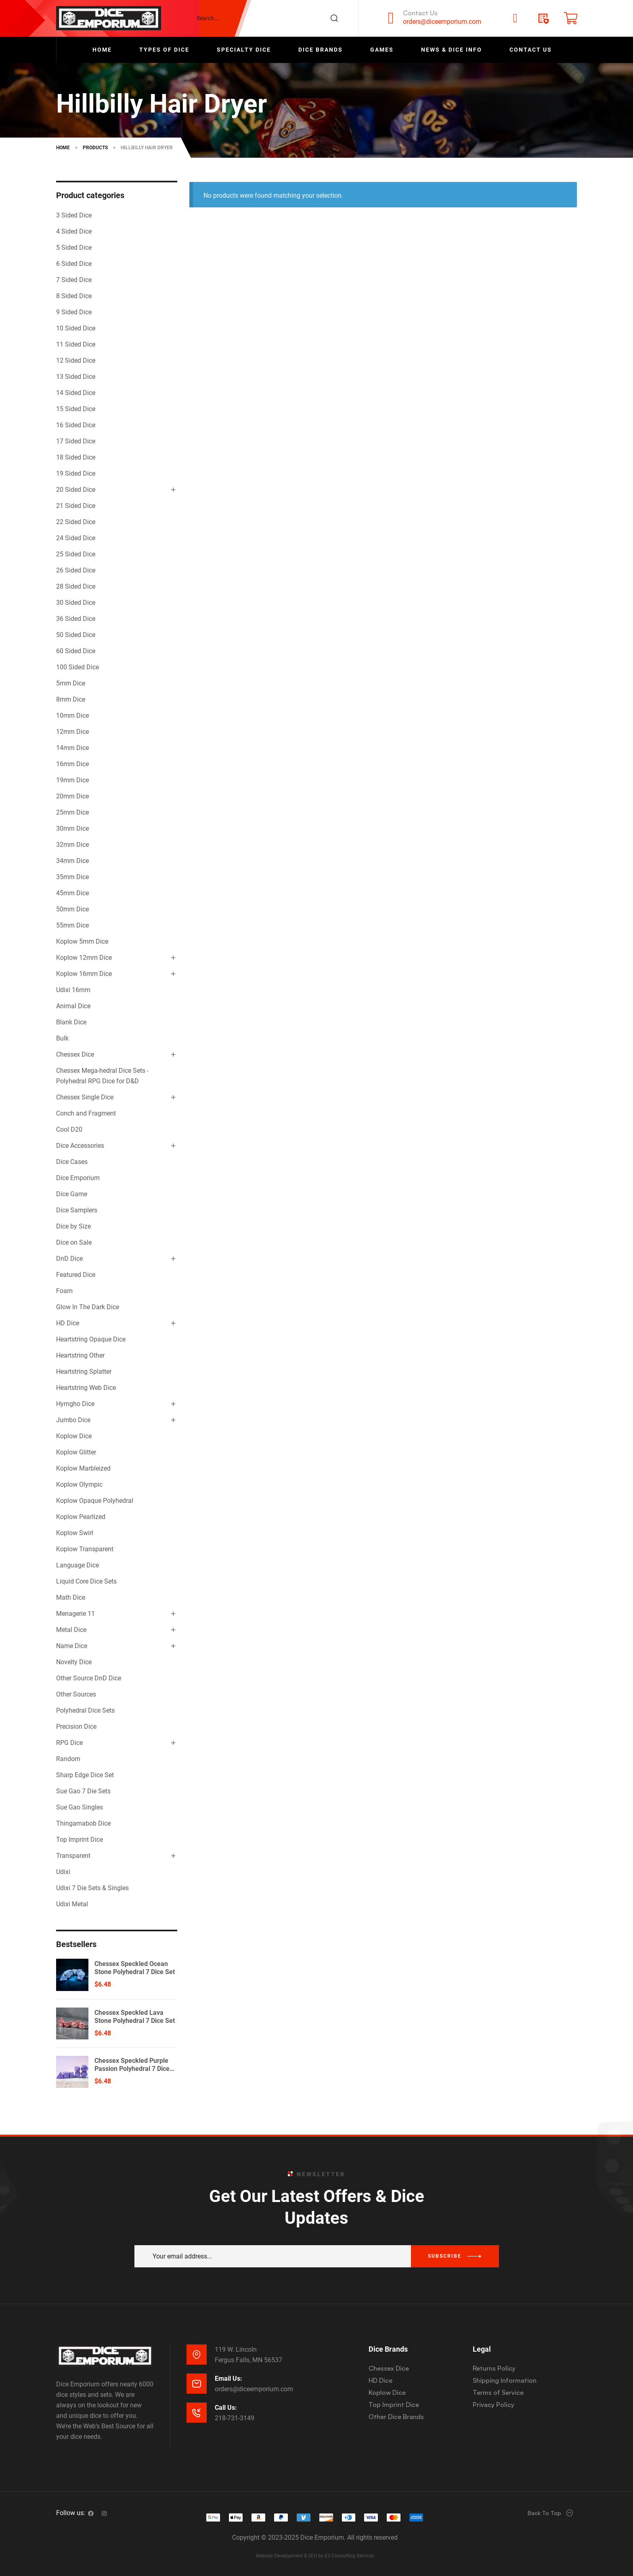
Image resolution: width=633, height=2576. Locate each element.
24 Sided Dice (75, 538)
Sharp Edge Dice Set (85, 1775)
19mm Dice (72, 780)
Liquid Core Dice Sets (86, 1581)
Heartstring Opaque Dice (91, 1339)
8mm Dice (70, 699)
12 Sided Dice (75, 360)
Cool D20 (69, 1129)
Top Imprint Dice (79, 1839)
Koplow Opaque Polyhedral (94, 1500)
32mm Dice (72, 844)
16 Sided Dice (75, 425)
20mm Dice (72, 796)
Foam (64, 1291)
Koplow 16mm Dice (84, 974)
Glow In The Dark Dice (87, 1307)
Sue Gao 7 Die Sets (83, 1791)
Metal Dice (71, 1630)
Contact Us (420, 13)
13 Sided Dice (75, 376)
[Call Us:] (197, 2413)
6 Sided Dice (74, 263)
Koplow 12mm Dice (84, 957)
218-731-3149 (234, 2418)
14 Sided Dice (75, 393)
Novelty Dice (74, 1662)
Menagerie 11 (75, 1613)
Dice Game (71, 1194)
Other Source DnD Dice (88, 1678)
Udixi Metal (72, 1904)
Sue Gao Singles (79, 1807)
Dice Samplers (76, 1210)
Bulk (62, 1038)
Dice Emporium (78, 1178)
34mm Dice (72, 861)
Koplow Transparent (84, 1549)
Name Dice (71, 1646)
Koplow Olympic (79, 1484)
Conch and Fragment (86, 1113)
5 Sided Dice (74, 247)
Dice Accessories (80, 1145)
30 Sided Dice (75, 602)
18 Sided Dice (75, 457)
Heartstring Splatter (83, 1371)
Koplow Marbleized (83, 1468)
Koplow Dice (74, 1436)
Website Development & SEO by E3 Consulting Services (315, 2556)
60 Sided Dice (75, 651)
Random (68, 1759)
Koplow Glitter (76, 1452)
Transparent (73, 1855)
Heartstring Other (80, 1355)
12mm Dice (72, 731)
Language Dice (77, 1565)
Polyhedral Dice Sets (85, 1710)
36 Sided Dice (75, 619)
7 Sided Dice (74, 280)
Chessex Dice (75, 1054)
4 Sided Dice (74, 231)
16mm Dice (72, 764)
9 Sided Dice (74, 312)
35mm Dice (72, 877)
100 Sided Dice (77, 667)
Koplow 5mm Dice (82, 941)
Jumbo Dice (73, 1420)
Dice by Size (73, 1226)
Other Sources (76, 1694)
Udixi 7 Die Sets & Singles (92, 1888)
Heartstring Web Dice (86, 1387)
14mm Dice (72, 748)
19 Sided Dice (75, 473)
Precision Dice (76, 1726)
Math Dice (70, 1597)
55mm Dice (72, 925)
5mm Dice (70, 683)
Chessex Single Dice (84, 1097)
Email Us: (228, 2378)
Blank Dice (71, 1022)
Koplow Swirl (74, 1533)
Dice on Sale (74, 1242)
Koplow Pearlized (80, 1517)
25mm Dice (72, 812)
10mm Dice (72, 715)
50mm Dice (72, 909)
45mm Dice (72, 893)
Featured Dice (75, 1275)
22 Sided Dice (75, 522)
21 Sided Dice (75, 506)
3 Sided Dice (74, 215)
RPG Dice (69, 1743)
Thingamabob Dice (83, 1823)
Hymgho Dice (75, 1404)
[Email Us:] (197, 2383)
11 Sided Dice (75, 344)
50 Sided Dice (75, 635)
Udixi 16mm (73, 990)
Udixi (63, 1872)
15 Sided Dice (75, 409)
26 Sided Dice (75, 570)
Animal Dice (73, 1006)
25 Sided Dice (75, 554)
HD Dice (67, 1323)
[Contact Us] (391, 18)
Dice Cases (72, 1162)
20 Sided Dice (75, 489)
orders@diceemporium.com (442, 21)
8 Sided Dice (74, 296)
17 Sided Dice (75, 441)
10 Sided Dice (75, 328)
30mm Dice (72, 828)
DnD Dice (69, 1258)
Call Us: (226, 2407)
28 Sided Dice (75, 586)
